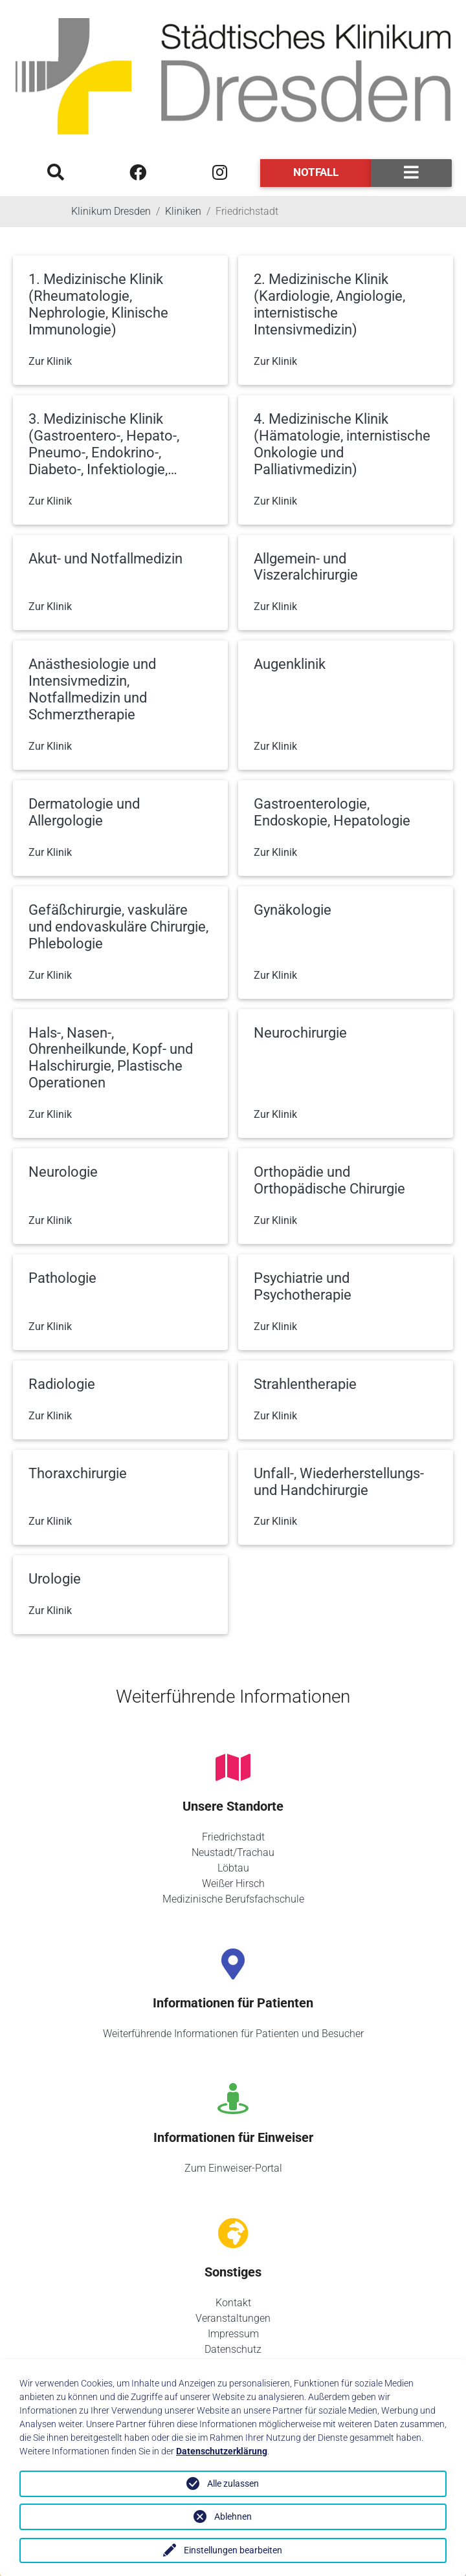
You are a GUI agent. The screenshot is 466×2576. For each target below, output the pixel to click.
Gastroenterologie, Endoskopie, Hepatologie (332, 812)
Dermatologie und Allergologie (84, 812)
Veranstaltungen (233, 2318)
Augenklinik (290, 664)
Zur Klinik (50, 361)
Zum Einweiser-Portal (233, 2168)
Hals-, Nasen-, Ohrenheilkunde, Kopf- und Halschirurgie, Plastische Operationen (110, 1058)
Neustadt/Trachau (233, 1852)
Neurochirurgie (300, 1033)
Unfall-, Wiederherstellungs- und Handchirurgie (339, 1481)
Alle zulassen (233, 2483)
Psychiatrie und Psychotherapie (302, 1286)
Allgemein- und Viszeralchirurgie (306, 567)
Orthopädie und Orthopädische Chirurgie (329, 1180)
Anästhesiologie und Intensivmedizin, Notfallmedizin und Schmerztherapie (92, 689)
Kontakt (233, 2303)
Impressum (233, 2334)
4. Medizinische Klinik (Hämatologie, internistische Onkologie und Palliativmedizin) (342, 444)
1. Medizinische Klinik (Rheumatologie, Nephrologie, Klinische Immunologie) (98, 304)
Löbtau (233, 1868)
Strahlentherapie (305, 1384)
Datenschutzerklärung (221, 2451)
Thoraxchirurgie (77, 1473)
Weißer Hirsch (233, 1883)
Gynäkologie (292, 910)
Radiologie (61, 1384)
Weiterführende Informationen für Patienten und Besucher (233, 2033)
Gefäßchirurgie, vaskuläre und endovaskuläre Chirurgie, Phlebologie (118, 927)
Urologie (54, 1579)
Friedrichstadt (233, 1837)
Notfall (315, 172)
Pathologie (62, 1278)
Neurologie (63, 1172)
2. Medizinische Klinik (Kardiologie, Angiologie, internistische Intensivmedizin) (329, 304)
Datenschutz (233, 2349)
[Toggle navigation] (411, 173)
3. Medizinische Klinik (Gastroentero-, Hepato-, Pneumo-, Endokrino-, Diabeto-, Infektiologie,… (103, 444)
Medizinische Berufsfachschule (233, 1899)
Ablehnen (233, 2516)
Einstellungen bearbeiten (233, 2550)
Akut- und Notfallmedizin (105, 559)
